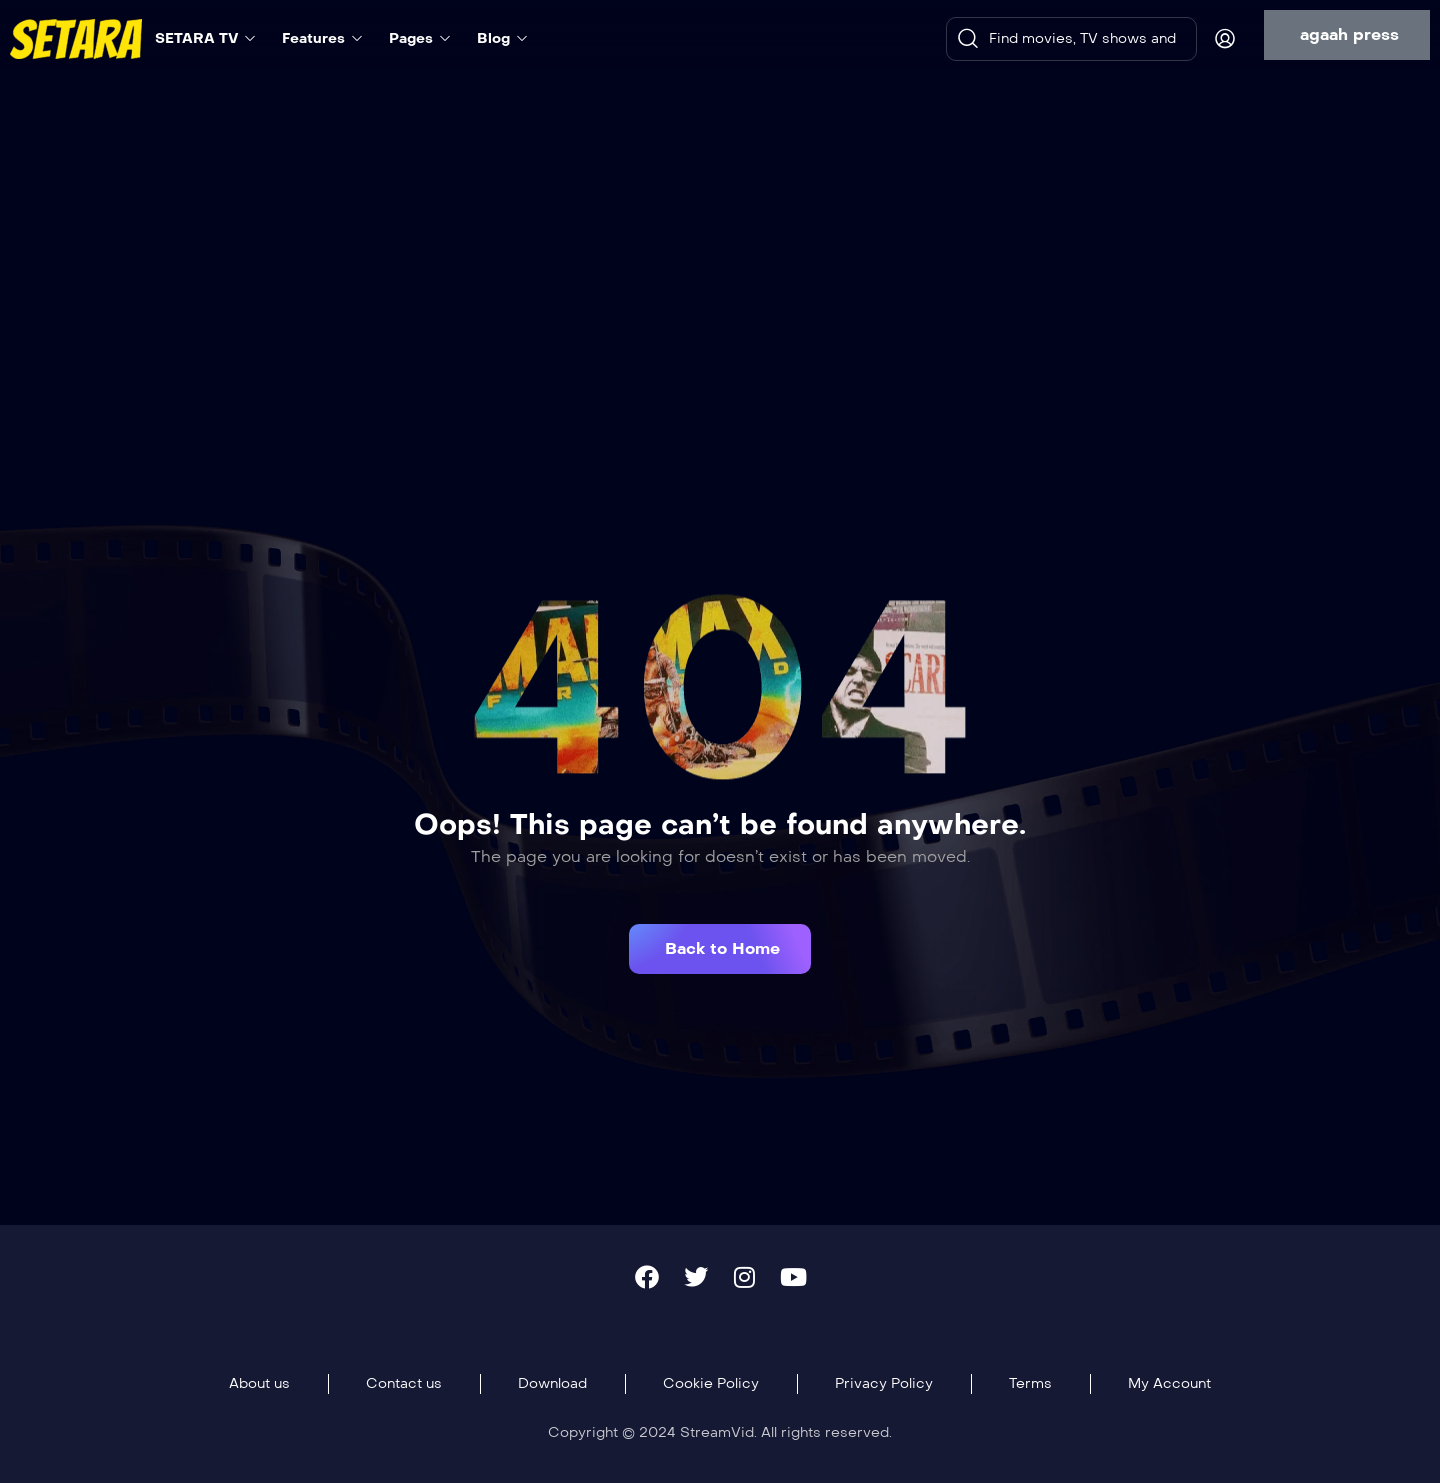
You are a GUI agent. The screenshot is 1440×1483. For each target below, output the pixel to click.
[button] (1347, 35)
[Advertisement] (720, 227)
